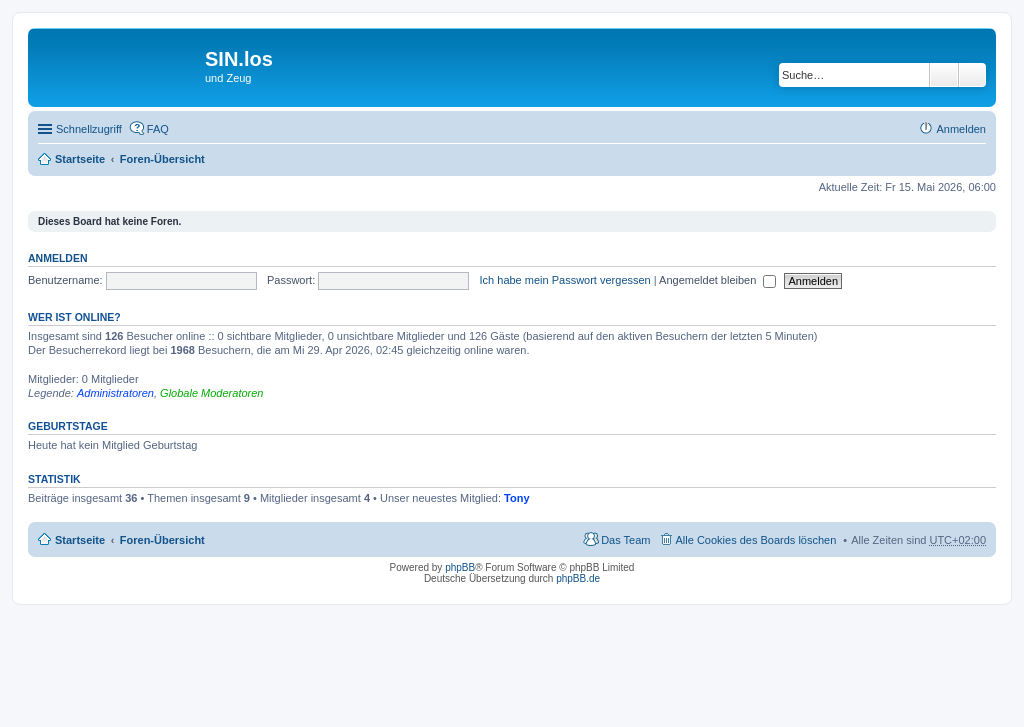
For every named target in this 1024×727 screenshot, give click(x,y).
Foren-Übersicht (162, 159)
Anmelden (58, 258)
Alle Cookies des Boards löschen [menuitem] (756, 540)
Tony (516, 498)
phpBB (460, 567)
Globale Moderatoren (211, 393)
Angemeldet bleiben (717, 280)
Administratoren (115, 393)
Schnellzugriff (89, 129)
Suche (944, 75)
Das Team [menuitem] (625, 540)
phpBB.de (578, 578)
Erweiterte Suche (972, 75)
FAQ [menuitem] (158, 129)
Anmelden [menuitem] (961, 129)
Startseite (80, 159)
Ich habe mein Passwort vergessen (565, 280)
